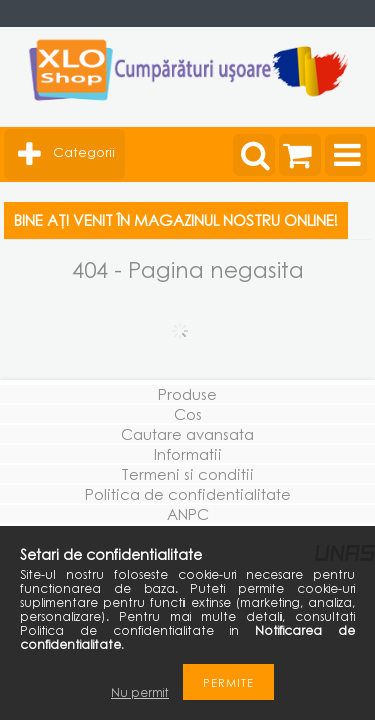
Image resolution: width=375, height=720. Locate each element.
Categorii (84, 152)
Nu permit (140, 692)
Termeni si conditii (187, 474)
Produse (187, 394)
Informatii (188, 454)
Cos (188, 414)
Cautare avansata (187, 434)
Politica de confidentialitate (188, 494)
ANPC (188, 514)
